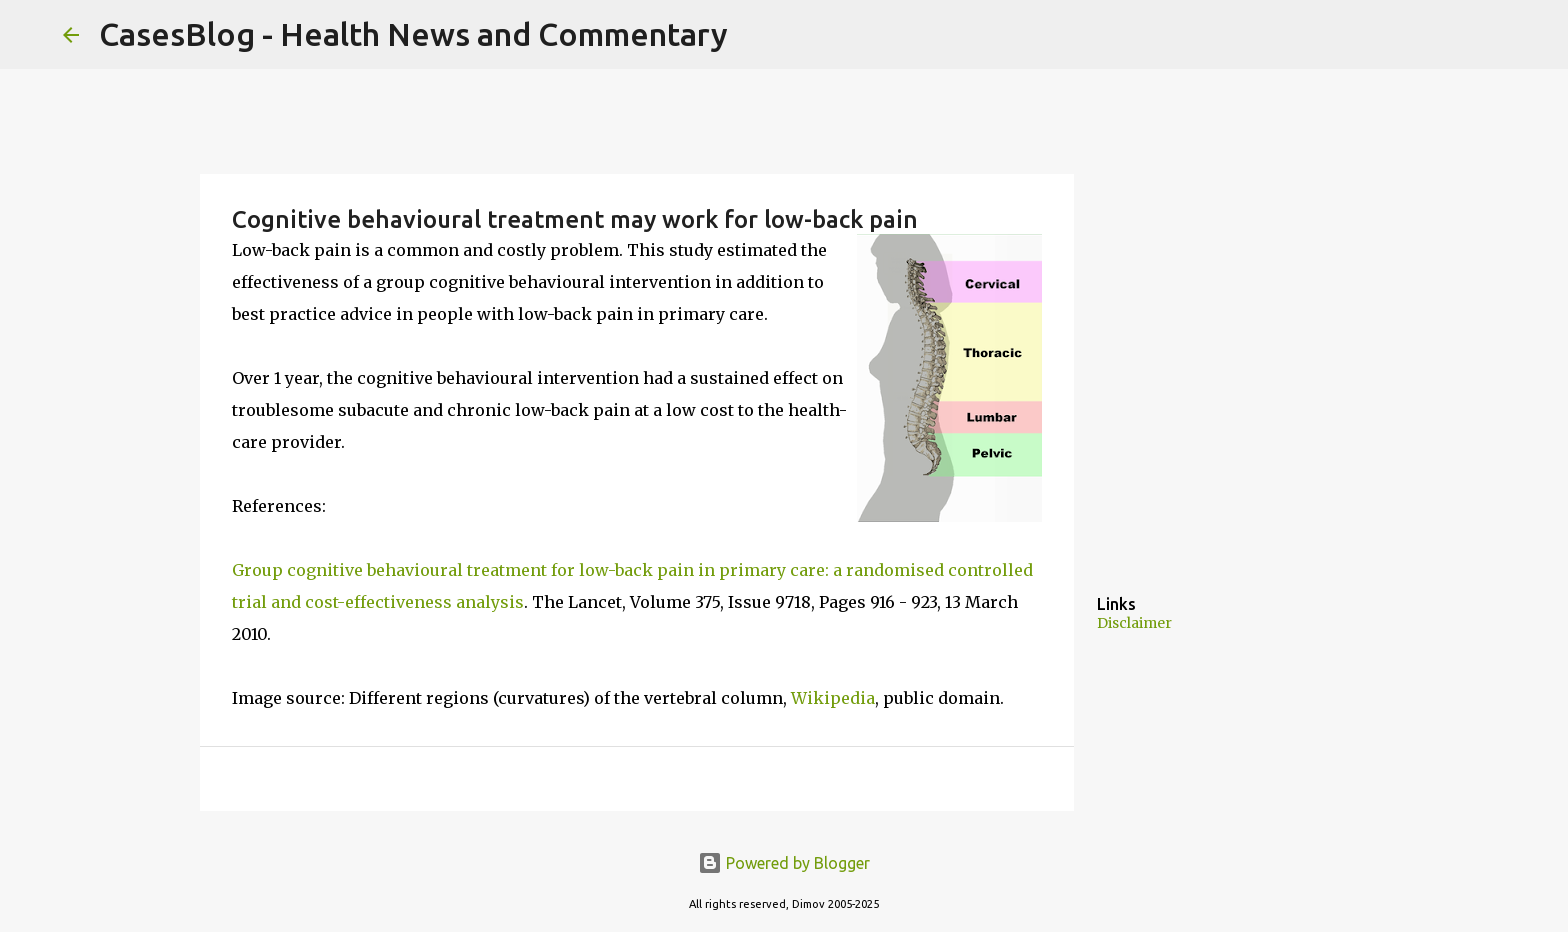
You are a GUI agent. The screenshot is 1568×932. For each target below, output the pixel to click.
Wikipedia (833, 698)
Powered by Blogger (784, 863)
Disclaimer (1134, 623)
